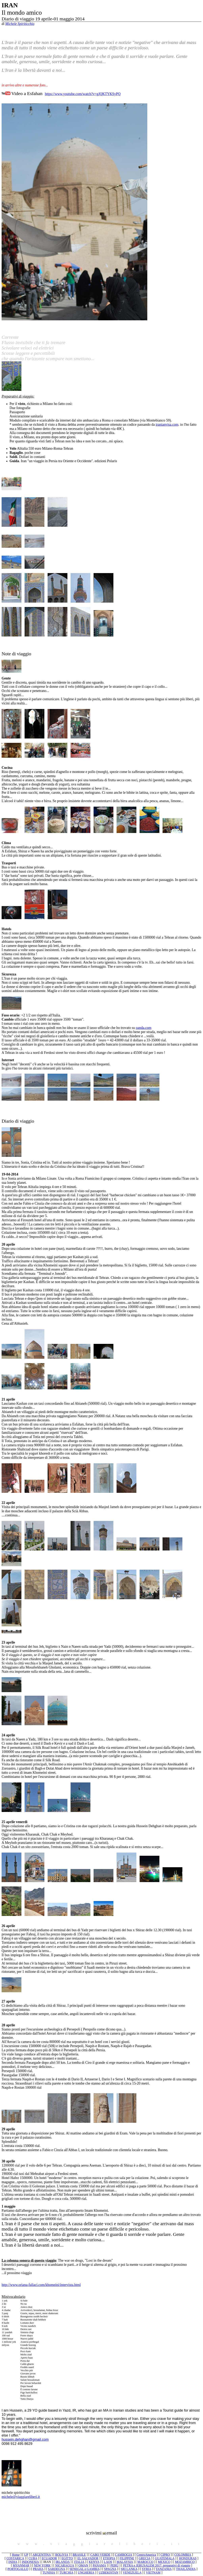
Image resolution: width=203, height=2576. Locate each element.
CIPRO (165, 2554)
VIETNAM (153, 2572)
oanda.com (143, 1028)
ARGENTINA (41, 2554)
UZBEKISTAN (108, 2572)
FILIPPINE (127, 2558)
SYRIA (146, 2569)
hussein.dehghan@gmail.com (25, 2439)
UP (26, 2554)
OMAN (83, 2565)
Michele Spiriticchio (19, 24)
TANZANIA (163, 2569)
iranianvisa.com (167, 424)
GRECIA (144, 2558)
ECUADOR (49, 2558)
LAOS (108, 2562)
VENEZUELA (132, 2572)
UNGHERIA (86, 2572)
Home (16, 2554)
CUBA (33, 2558)
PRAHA (38, 2569)
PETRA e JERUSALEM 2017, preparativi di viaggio (156, 2565)
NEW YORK (42, 2565)
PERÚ (114, 2565)
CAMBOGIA (123, 2554)
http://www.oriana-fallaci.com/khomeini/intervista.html (41, 2285)
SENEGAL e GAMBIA (84, 2569)
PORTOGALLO (17, 2569)
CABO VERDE (100, 2554)
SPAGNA (110, 2569)
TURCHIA (66, 2572)
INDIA (12, 2562)
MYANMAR (21, 2565)
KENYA (94, 2562)
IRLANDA (63, 2562)
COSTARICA (15, 2558)
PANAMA (99, 2565)
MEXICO (164, 2562)
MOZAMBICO (185, 2562)
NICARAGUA (64, 2565)
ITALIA (79, 2562)
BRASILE (79, 2554)
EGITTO (67, 2558)
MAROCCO (145, 2562)
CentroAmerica (146, 2554)
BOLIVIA (61, 2554)
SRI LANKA (129, 2569)
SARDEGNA (56, 2569)
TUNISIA (48, 2572)
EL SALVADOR (88, 2558)
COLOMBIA (182, 2554)
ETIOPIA (109, 2558)
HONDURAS (187, 2558)
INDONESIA (30, 2562)
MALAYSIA (125, 2562)
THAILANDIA (186, 2569)
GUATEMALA (164, 2558)
